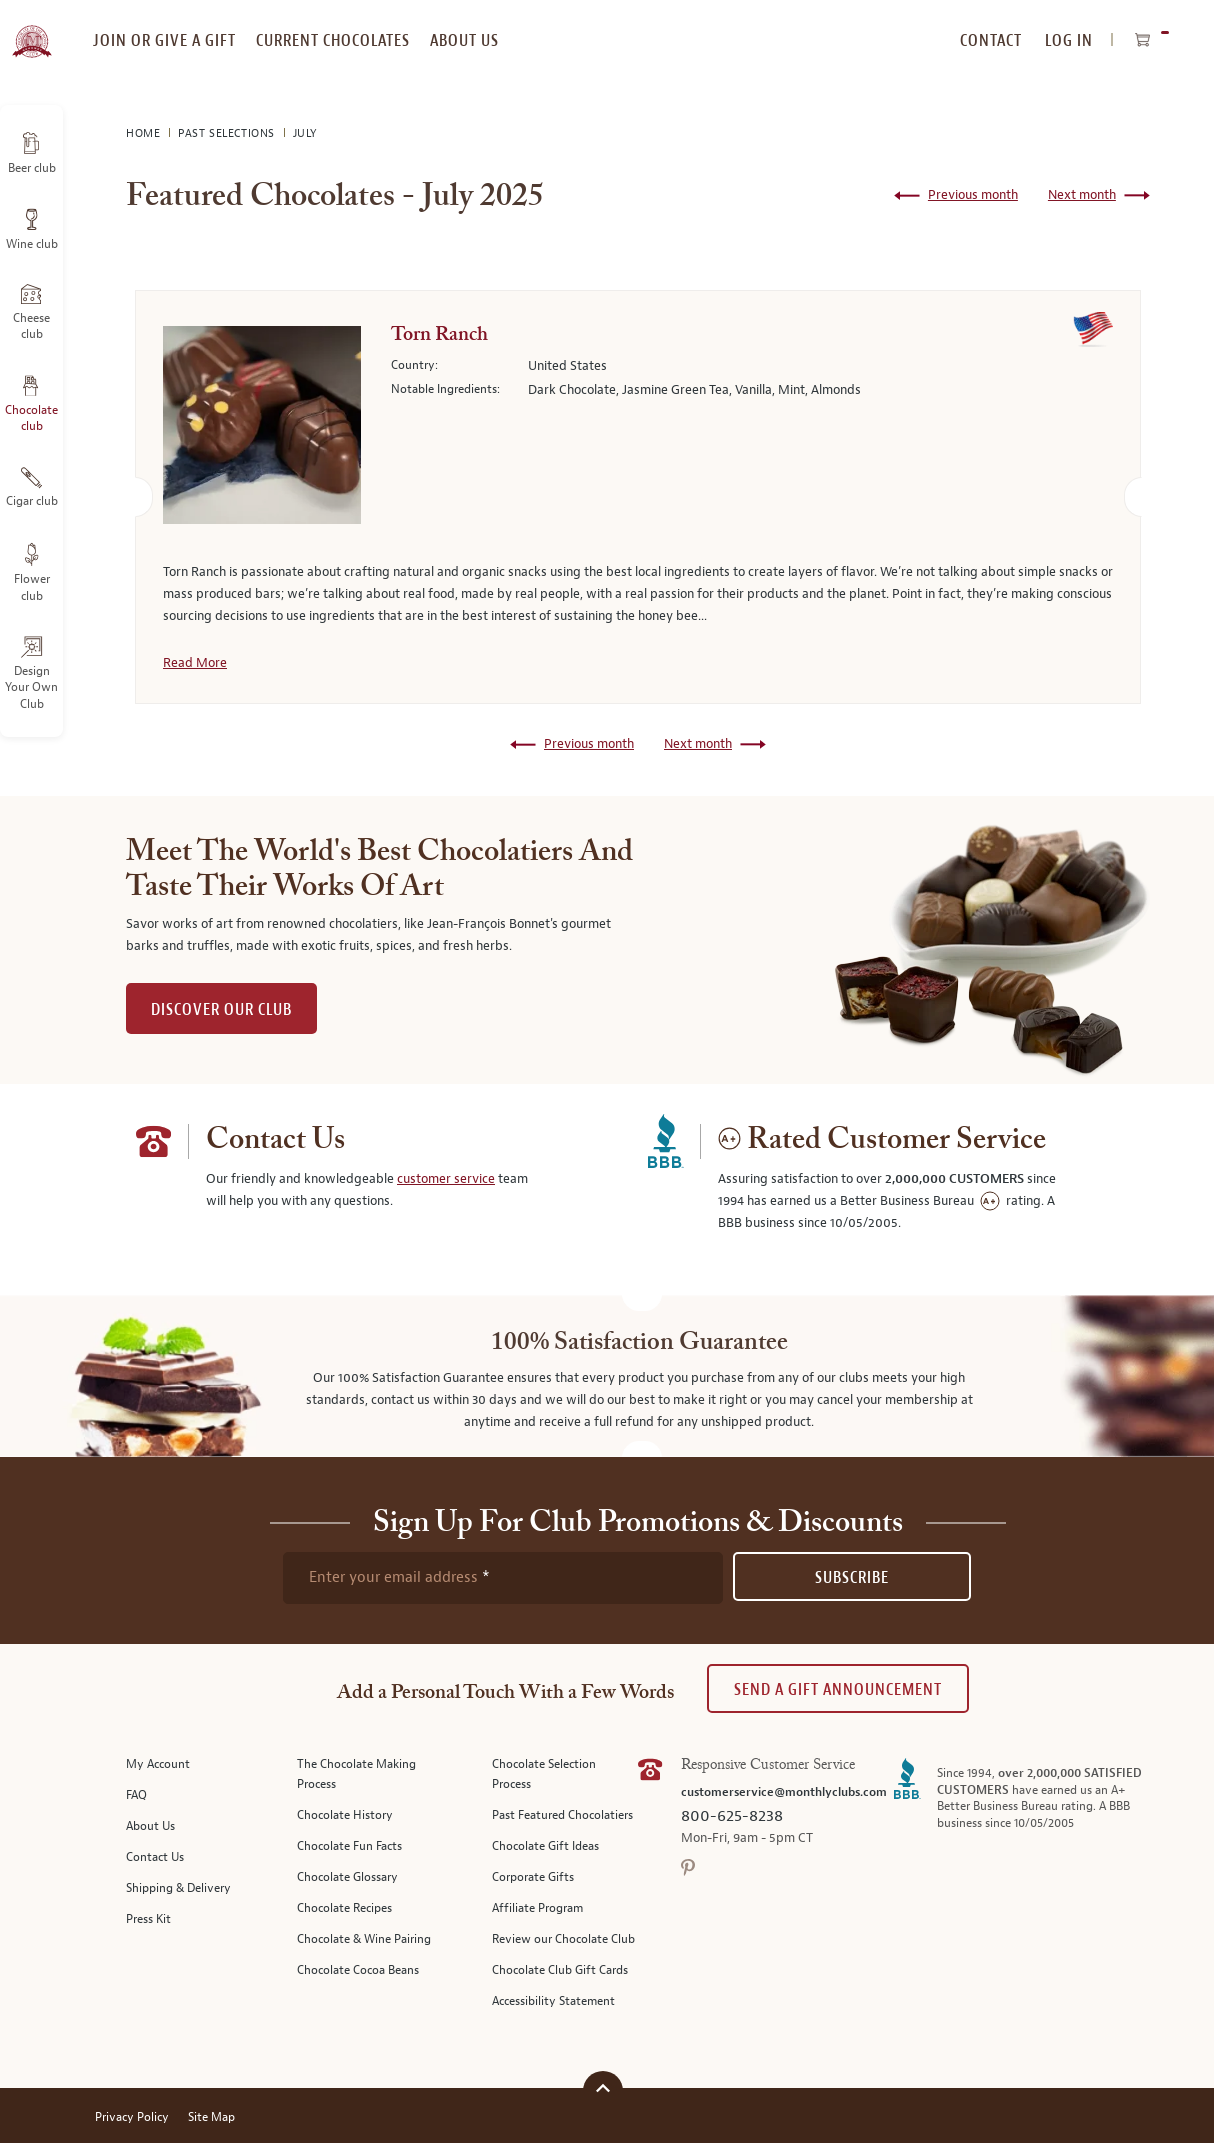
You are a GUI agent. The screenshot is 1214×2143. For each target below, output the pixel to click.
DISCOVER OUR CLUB (221, 1009)
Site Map (211, 2117)
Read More (195, 663)
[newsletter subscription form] (503, 1578)
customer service (446, 1179)
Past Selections (228, 133)
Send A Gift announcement (838, 1689)
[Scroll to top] (603, 2088)
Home (145, 133)
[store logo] (31, 30)
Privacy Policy (132, 2117)
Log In (1069, 40)
